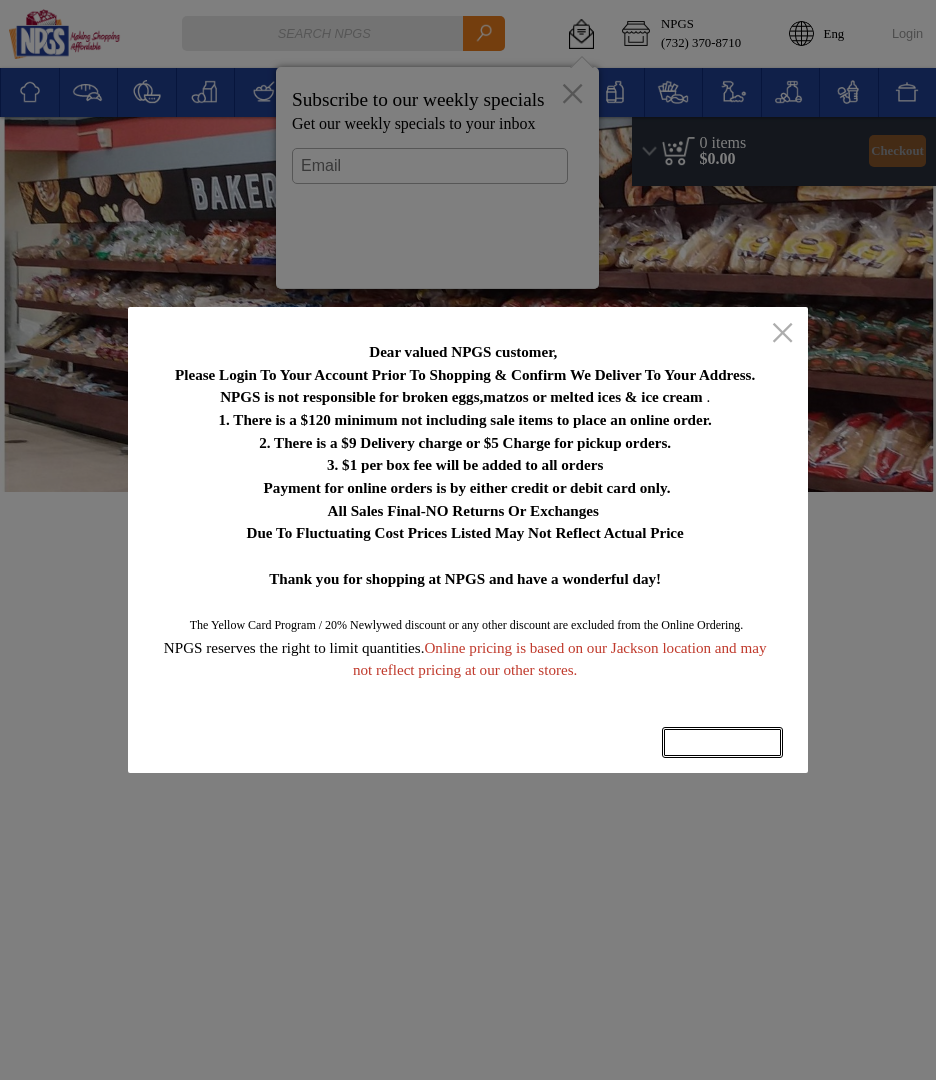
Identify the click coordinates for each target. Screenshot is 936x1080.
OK (722, 742)
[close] (782, 334)
